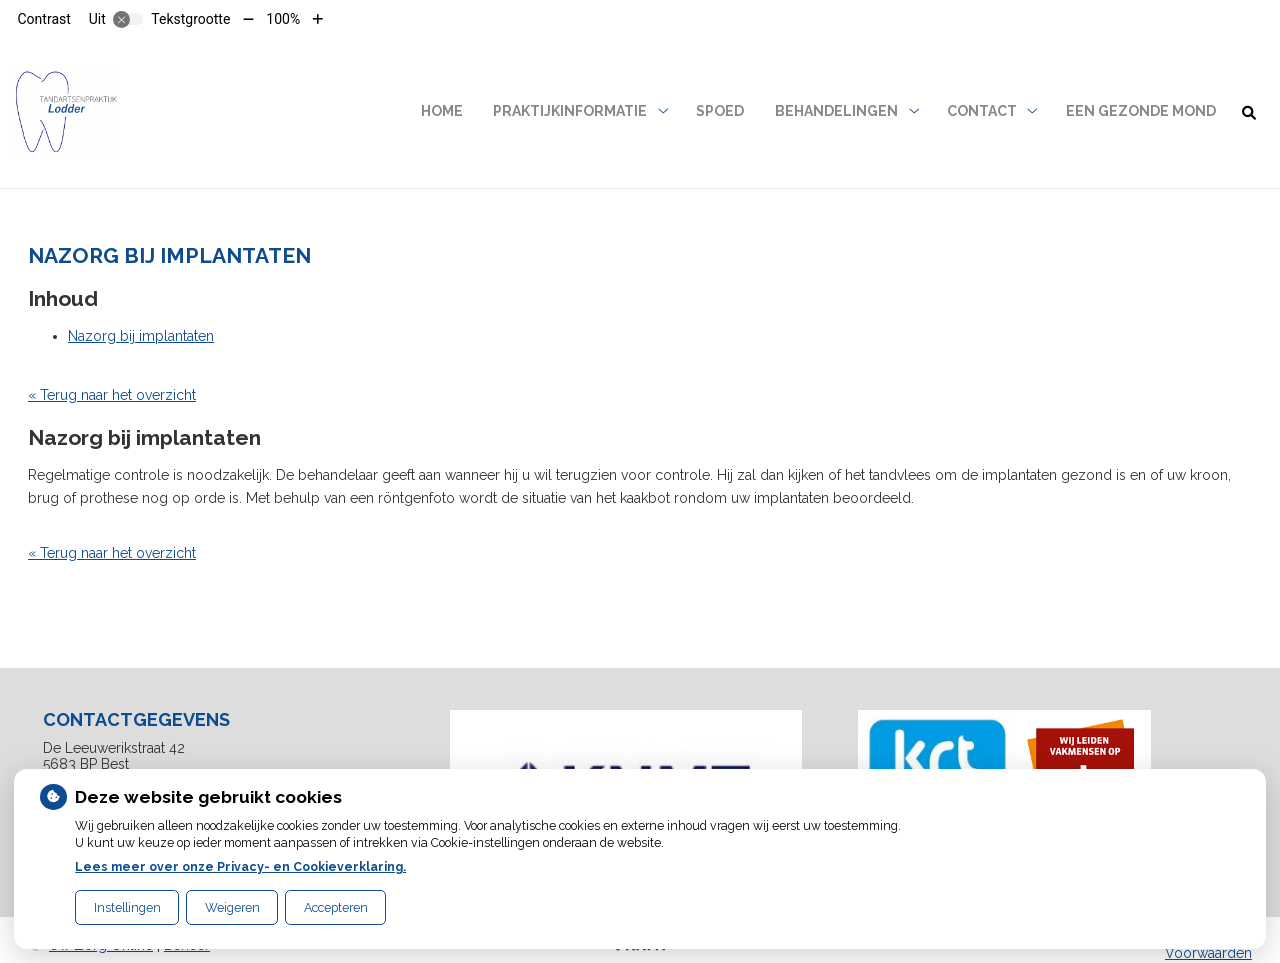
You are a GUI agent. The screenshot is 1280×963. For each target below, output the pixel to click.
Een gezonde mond (1141, 111)
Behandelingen (836, 111)
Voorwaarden (1208, 953)
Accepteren (336, 907)
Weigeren (232, 907)
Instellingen (127, 907)
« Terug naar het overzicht (112, 395)
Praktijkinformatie (570, 111)
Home (442, 111)
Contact (982, 111)
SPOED (720, 111)
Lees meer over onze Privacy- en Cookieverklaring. (240, 866)
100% (283, 19)
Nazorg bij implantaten (141, 336)
